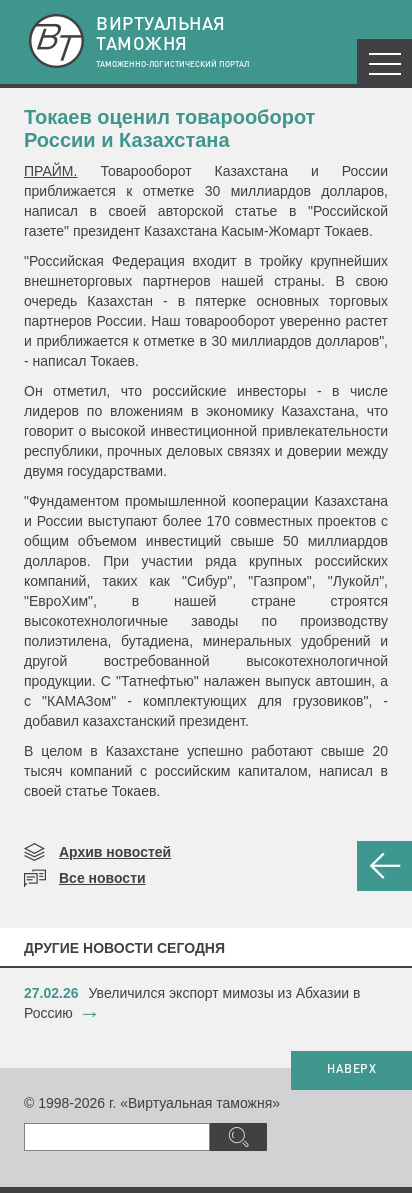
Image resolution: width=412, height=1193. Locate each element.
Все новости (102, 878)
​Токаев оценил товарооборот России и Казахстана (169, 128)
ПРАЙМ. (50, 171)
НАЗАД (384, 866)
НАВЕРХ (351, 1070)
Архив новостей (115, 852)
